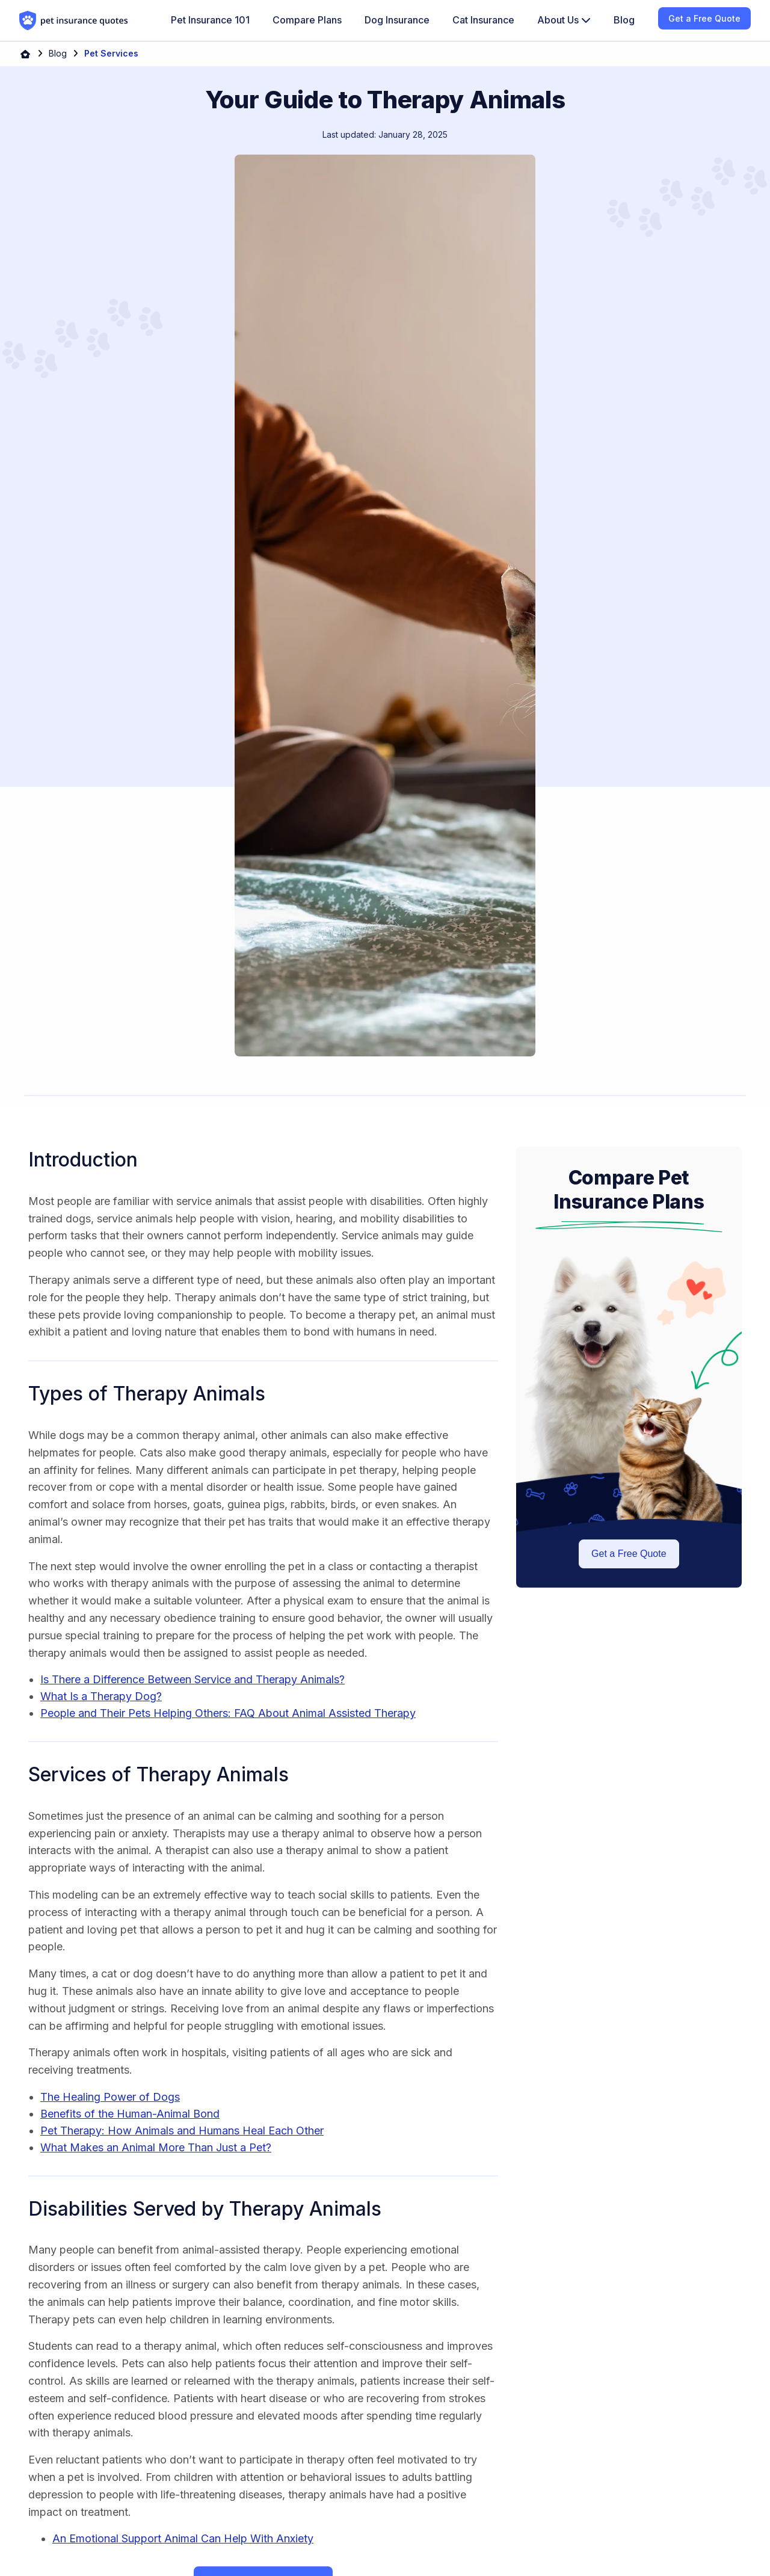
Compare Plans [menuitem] (307, 20)
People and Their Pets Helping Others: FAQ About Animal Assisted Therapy (228, 1713)
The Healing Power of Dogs (110, 2097)
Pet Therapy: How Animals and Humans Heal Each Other (182, 2130)
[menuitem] (564, 20)
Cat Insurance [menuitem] (483, 20)
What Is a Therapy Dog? (101, 1696)
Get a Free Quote (629, 1553)
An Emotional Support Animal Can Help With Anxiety (182, 2538)
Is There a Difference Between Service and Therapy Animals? (192, 1679)
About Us (564, 20)
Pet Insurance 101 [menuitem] (210, 20)
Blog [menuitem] (624, 20)
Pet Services (111, 53)
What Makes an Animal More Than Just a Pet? (155, 2147)
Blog (58, 53)
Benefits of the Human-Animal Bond (130, 2113)
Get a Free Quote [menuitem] (704, 18)
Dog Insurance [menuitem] (397, 20)
